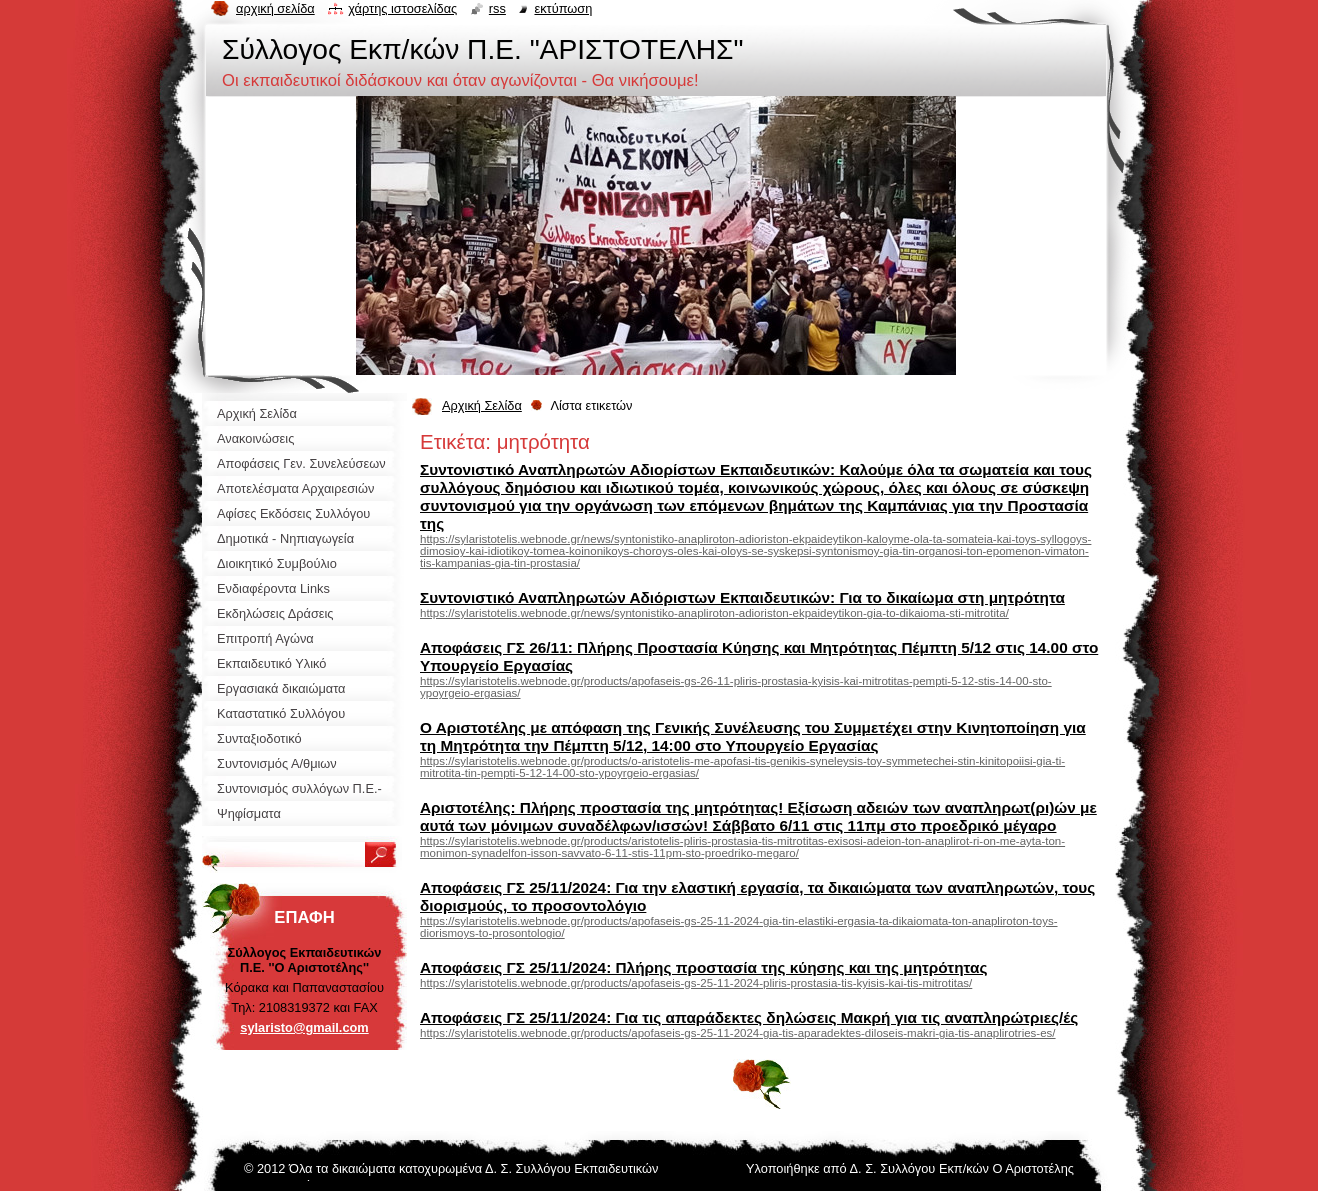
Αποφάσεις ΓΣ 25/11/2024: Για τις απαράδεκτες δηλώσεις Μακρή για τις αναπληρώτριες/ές (749, 1017)
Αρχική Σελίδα (482, 405)
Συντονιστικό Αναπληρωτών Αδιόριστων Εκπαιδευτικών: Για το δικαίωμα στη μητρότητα (742, 597)
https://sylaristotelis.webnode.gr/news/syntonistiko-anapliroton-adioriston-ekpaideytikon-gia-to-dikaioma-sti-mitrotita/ (714, 613)
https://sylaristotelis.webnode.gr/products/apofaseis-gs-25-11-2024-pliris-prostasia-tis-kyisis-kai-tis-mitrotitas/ (696, 983)
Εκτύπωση (563, 8)
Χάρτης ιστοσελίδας (402, 8)
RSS (497, 8)
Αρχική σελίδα (275, 8)
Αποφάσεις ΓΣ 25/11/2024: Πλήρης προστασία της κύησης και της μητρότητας (703, 967)
